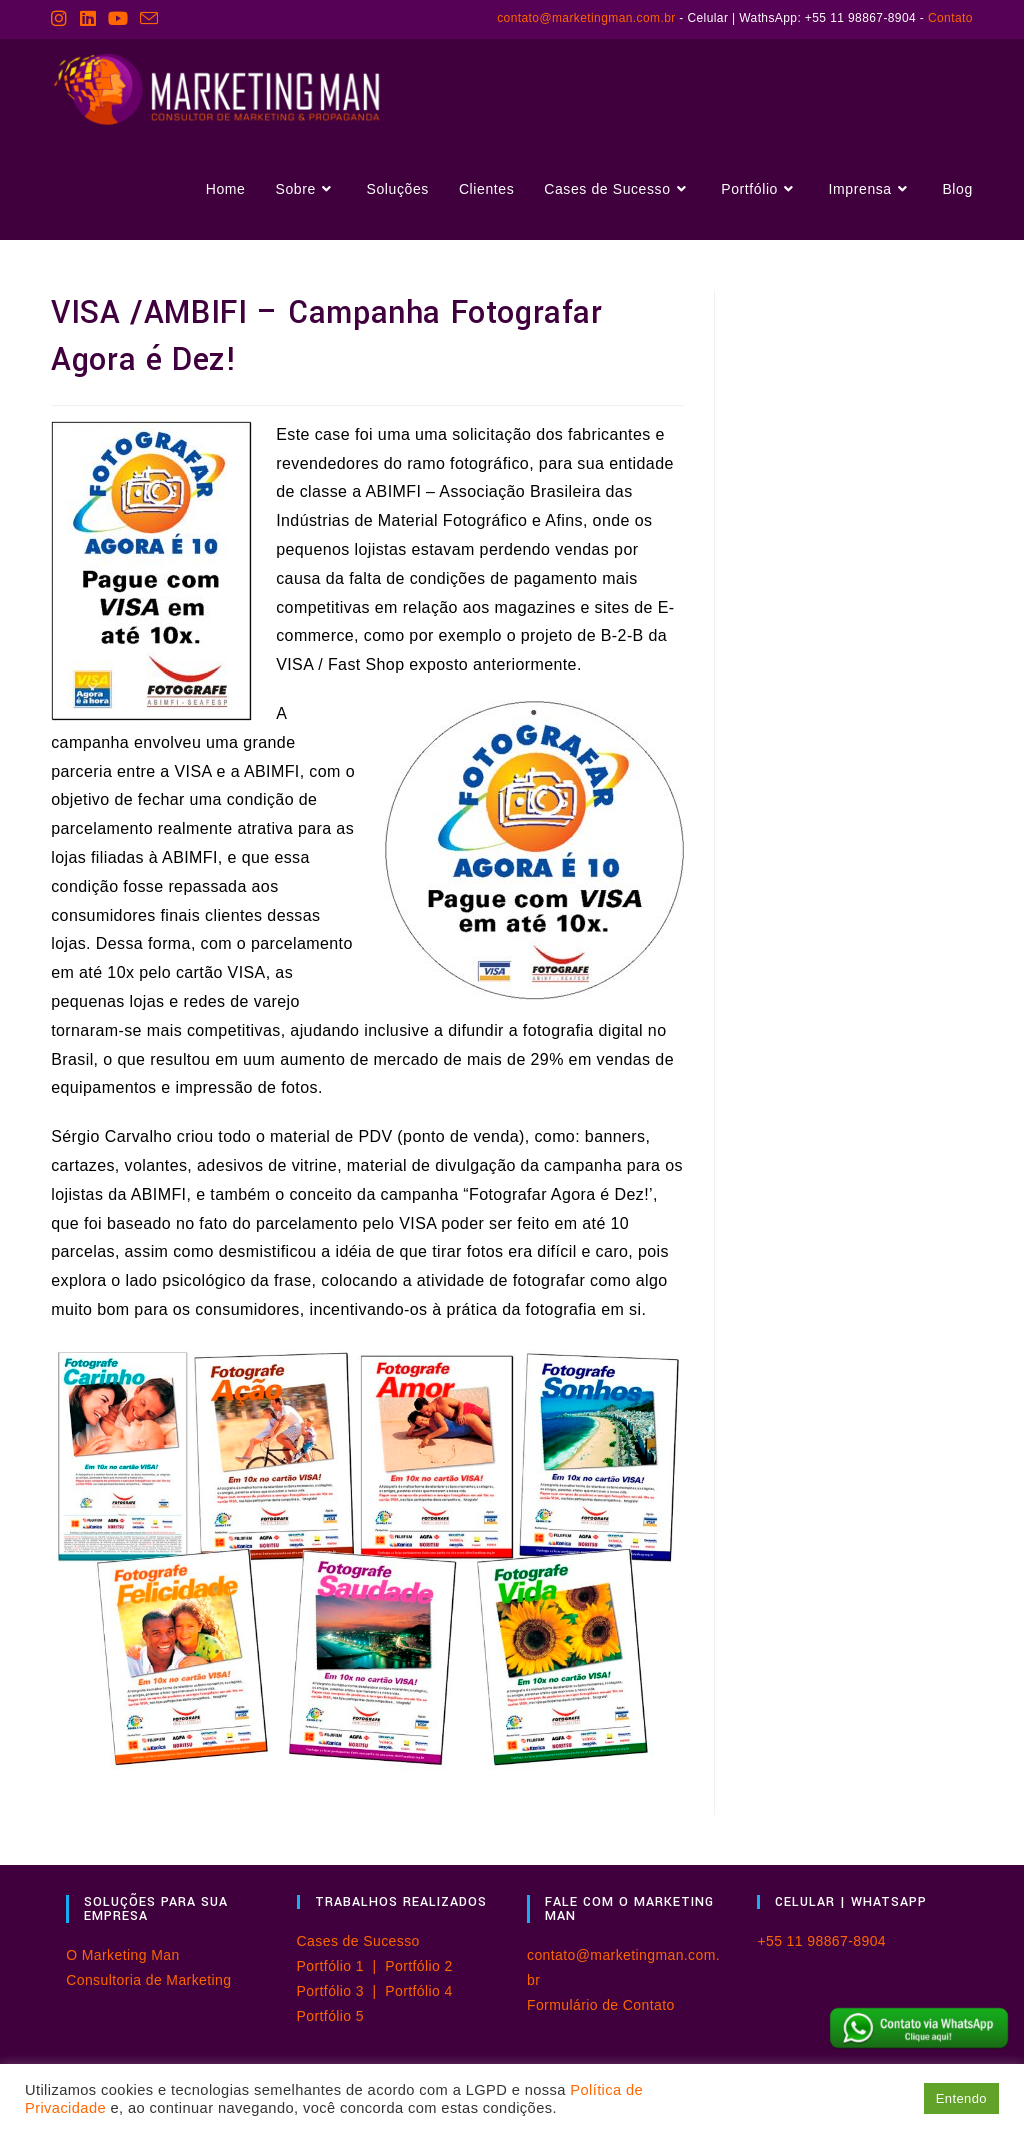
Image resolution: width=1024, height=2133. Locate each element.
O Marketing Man (122, 1955)
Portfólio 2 (418, 1966)
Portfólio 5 (330, 2016)
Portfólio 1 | (341, 1966)
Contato (950, 18)
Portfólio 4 (418, 1991)
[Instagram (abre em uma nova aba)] (62, 19)
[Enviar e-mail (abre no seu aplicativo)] (149, 19)
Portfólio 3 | (341, 1991)
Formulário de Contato (601, 2005)
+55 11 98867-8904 (821, 1941)
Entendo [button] (961, 2098)
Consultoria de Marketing (148, 1980)
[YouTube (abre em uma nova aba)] (118, 19)
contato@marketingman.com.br (586, 18)
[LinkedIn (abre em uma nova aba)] (88, 19)
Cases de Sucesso (358, 1941)
